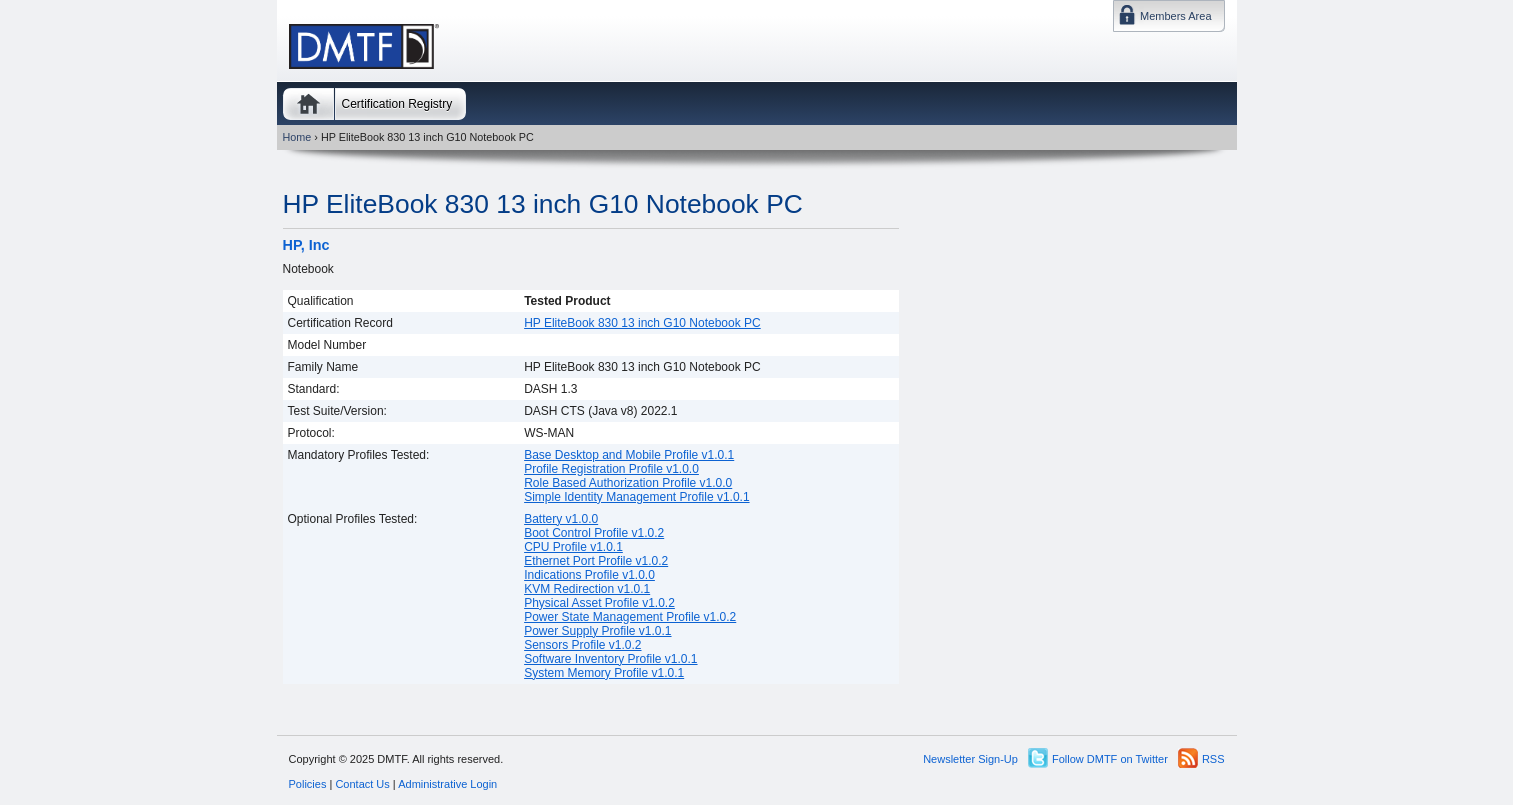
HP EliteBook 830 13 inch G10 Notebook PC (543, 204)
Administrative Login (447, 784)
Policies (308, 784)
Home (308, 104)
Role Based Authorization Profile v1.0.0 (628, 483)
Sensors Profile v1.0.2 (582, 645)
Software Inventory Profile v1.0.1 (610, 659)
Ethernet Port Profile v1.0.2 (596, 561)
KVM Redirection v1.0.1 (587, 589)
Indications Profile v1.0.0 (589, 575)
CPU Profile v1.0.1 (573, 547)
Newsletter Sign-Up (970, 759)
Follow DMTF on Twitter (1110, 759)
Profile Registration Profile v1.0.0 (611, 469)
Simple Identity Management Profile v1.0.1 (636, 497)
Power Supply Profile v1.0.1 (597, 631)
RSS (1213, 759)
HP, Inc (306, 245)
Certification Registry (397, 104)
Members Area (1176, 16)
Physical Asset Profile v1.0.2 (599, 603)
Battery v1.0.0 (561, 519)
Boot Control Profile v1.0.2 (594, 533)
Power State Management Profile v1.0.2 (630, 617)
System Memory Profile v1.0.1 (604, 673)
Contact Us (362, 784)
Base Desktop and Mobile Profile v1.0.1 (629, 455)
